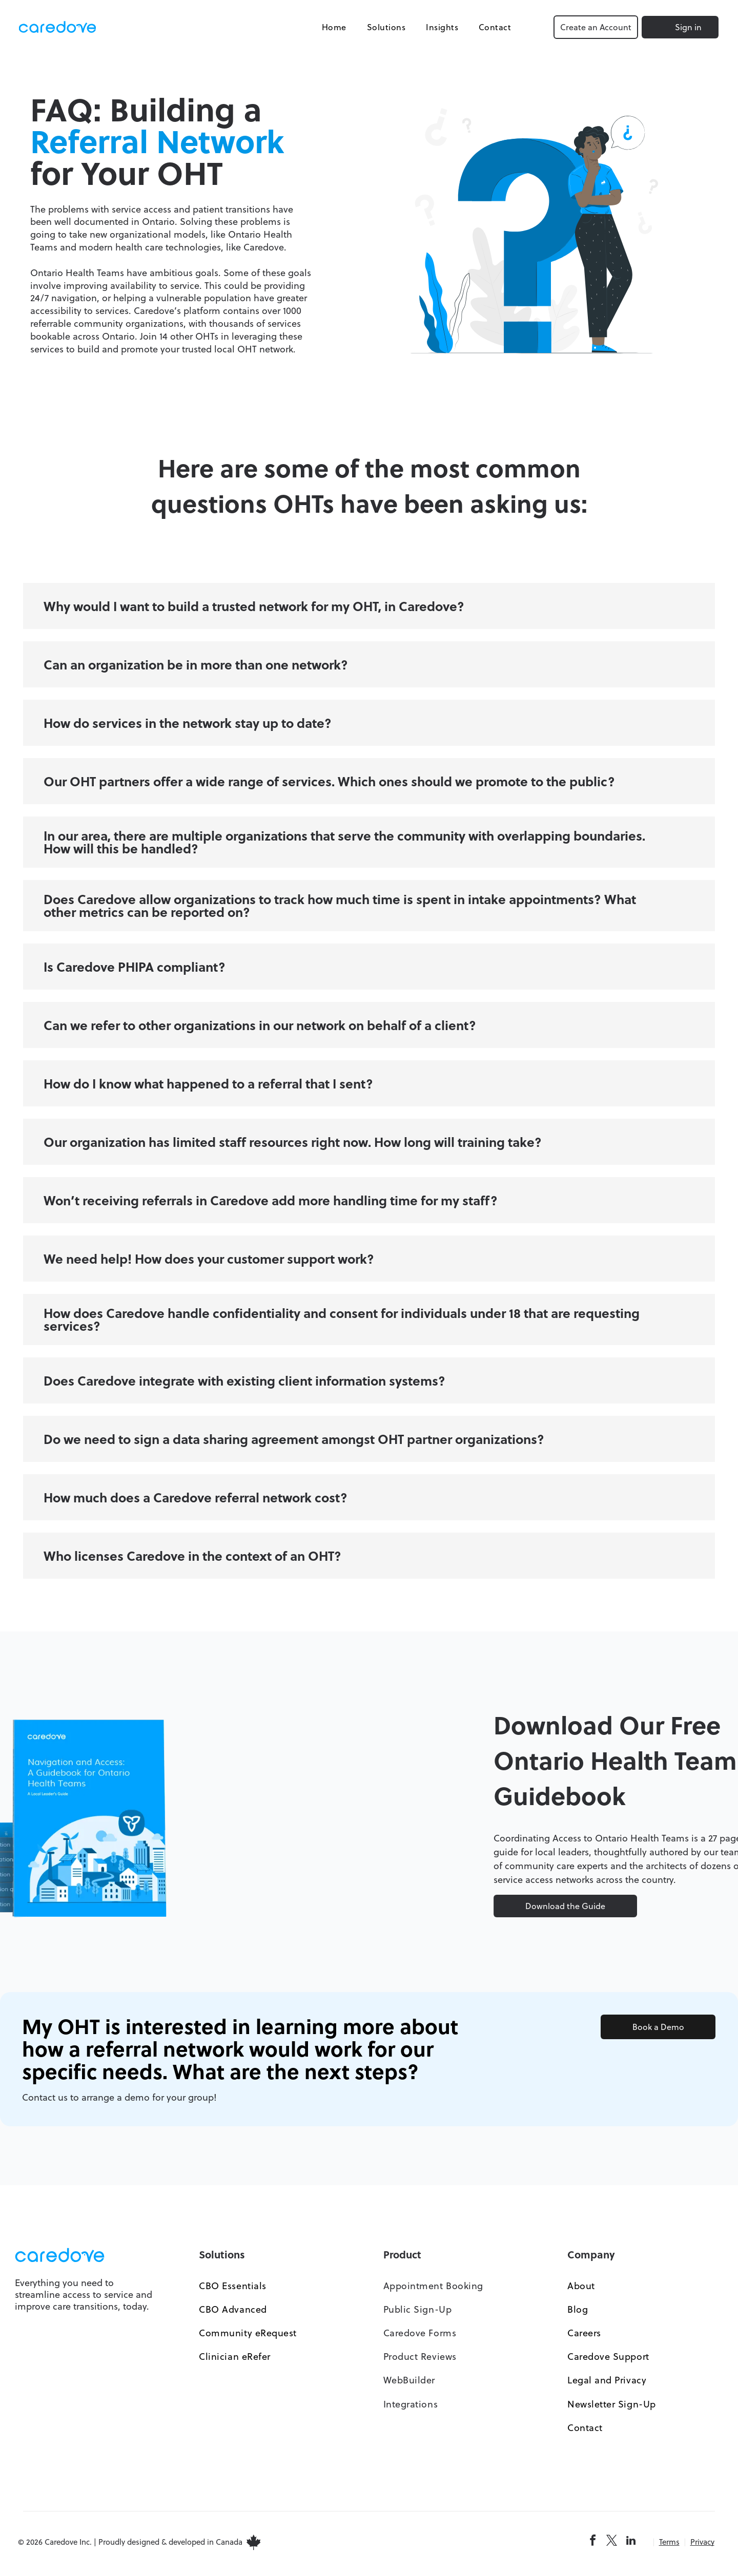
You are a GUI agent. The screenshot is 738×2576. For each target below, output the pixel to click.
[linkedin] (631, 2546)
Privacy (702, 2546)
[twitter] (612, 2546)
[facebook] (593, 2546)
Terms (669, 2546)
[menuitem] (326, 29)
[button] (369, 610)
